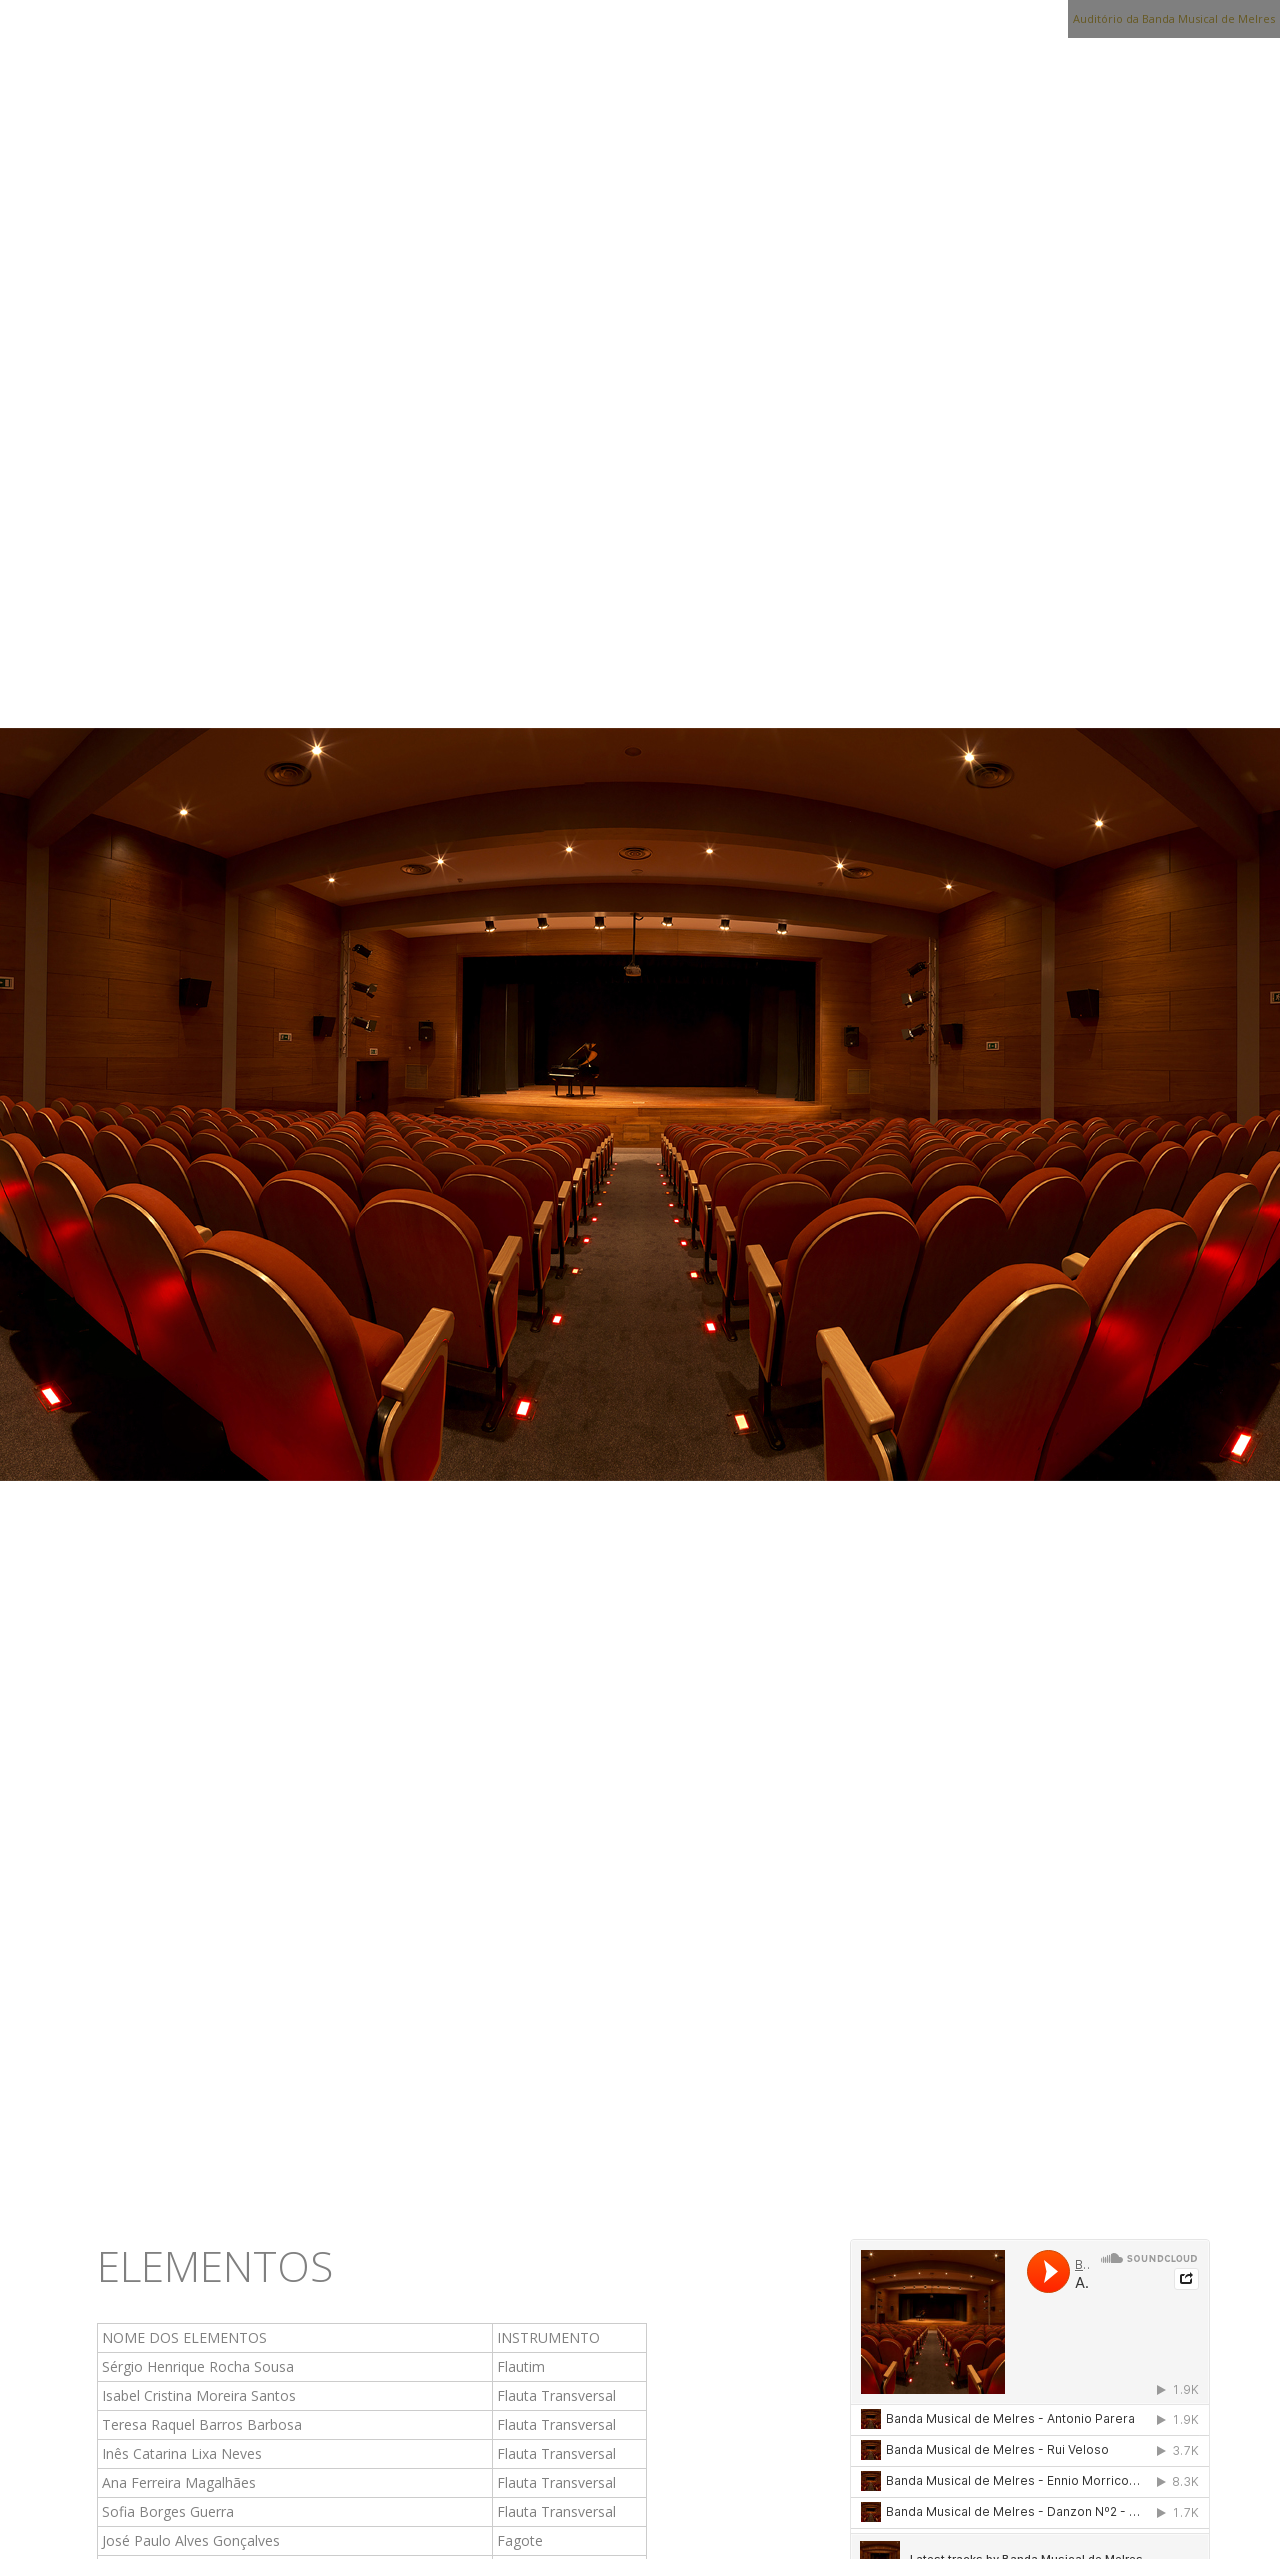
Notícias (915, 2179)
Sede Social (488, 2179)
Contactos (1044, 2179)
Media (811, 2179)
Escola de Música (664, 2179)
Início (129, 2179)
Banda (367, 2179)
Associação (247, 2179)
